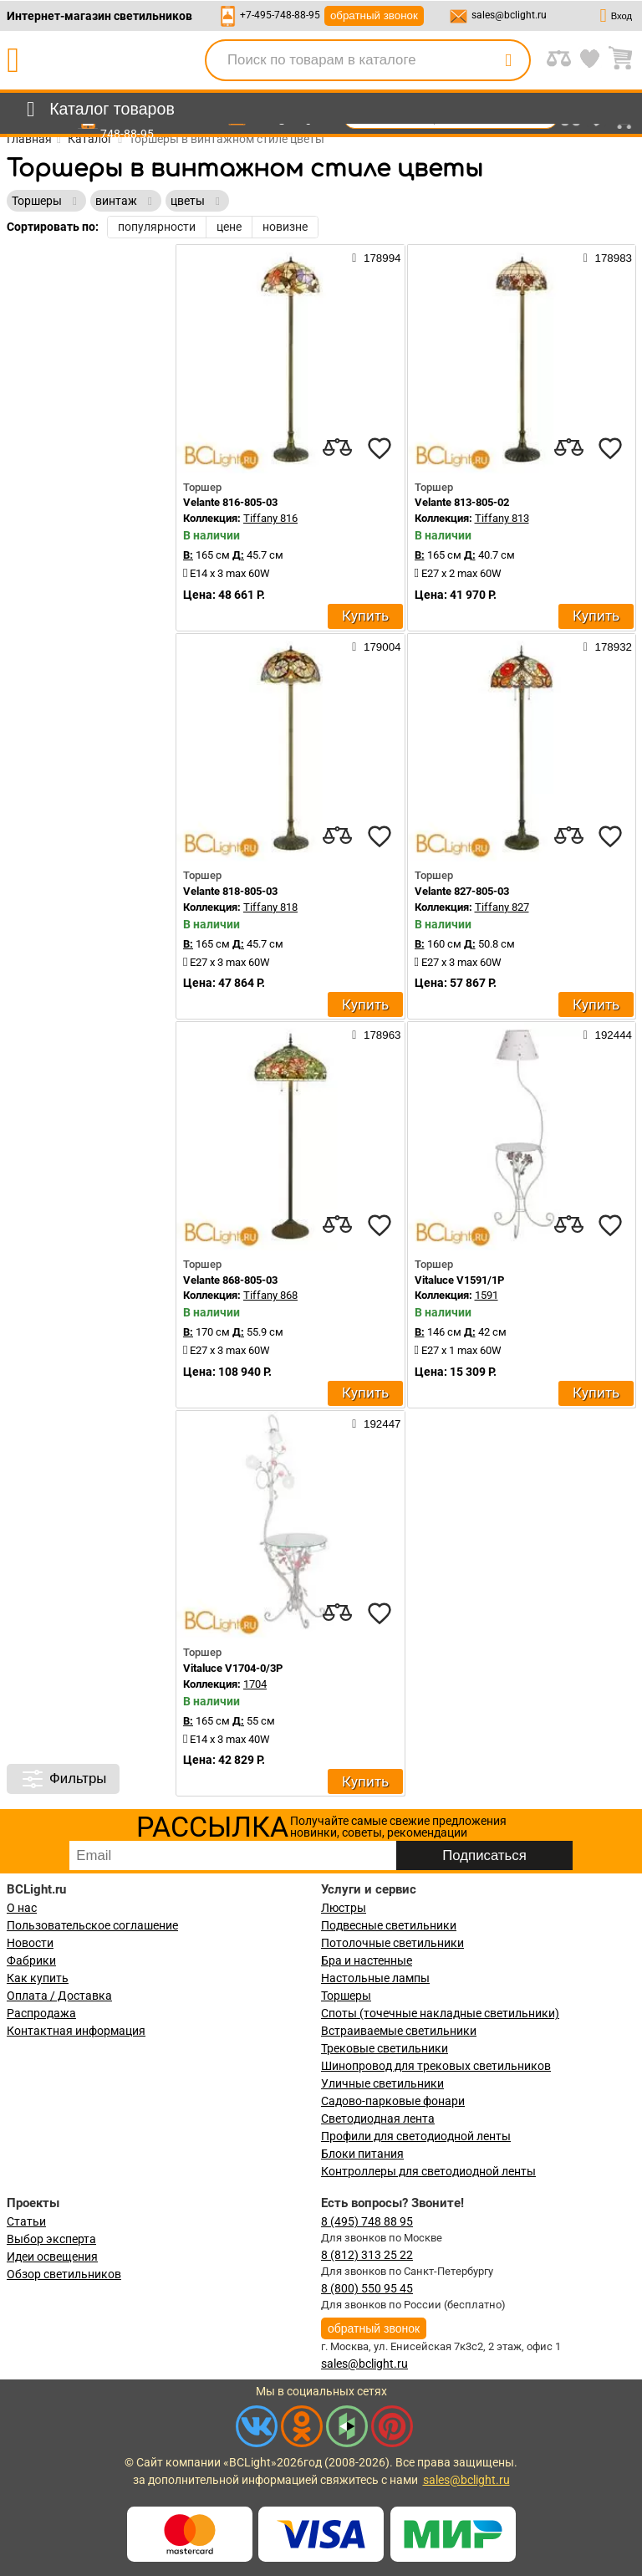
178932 (607, 646)
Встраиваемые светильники (398, 2030)
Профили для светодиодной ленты (416, 2136)
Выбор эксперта (51, 2239)
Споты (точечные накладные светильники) (440, 2013)
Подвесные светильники (388, 1925)
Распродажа (41, 2013)
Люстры (343, 1907)
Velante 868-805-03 (230, 1280)
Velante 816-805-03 (230, 502)
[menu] (97, 109)
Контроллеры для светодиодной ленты (428, 2171)
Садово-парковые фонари (393, 2101)
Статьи (26, 2221)
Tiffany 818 (270, 907)
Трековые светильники (384, 2048)
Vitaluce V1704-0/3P (233, 1668)
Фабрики (31, 1960)
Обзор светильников (64, 2274)
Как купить (38, 1978)
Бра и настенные (366, 1960)
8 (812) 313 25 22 (367, 2255)
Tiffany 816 (270, 518)
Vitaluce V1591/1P (459, 1280)
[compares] (337, 448)
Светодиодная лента (378, 2118)
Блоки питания (362, 2153)
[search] (508, 60)
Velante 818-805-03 (230, 891)
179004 (376, 646)
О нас (22, 1907)
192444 (607, 1034)
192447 (376, 1423)
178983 (607, 257)
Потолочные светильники (392, 1943)
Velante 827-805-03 (462, 891)
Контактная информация (76, 2030)
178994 (376, 257)
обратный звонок (374, 15)
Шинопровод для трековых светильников (436, 2066)
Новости (30, 1943)
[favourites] (379, 448)
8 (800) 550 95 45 (367, 2288)
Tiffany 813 (502, 518)
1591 (486, 1295)
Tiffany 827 (502, 907)
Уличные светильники (382, 2083)
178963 (376, 1034)
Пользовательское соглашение (92, 1925)
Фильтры (63, 1778)
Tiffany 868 (270, 1295)
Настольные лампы (375, 1978)
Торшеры (346, 1995)
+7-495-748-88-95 (280, 15)
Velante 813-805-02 (462, 502)
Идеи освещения (52, 2256)
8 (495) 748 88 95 (367, 2221)
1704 (255, 1684)
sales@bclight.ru (509, 15)
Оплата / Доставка (59, 1995)
